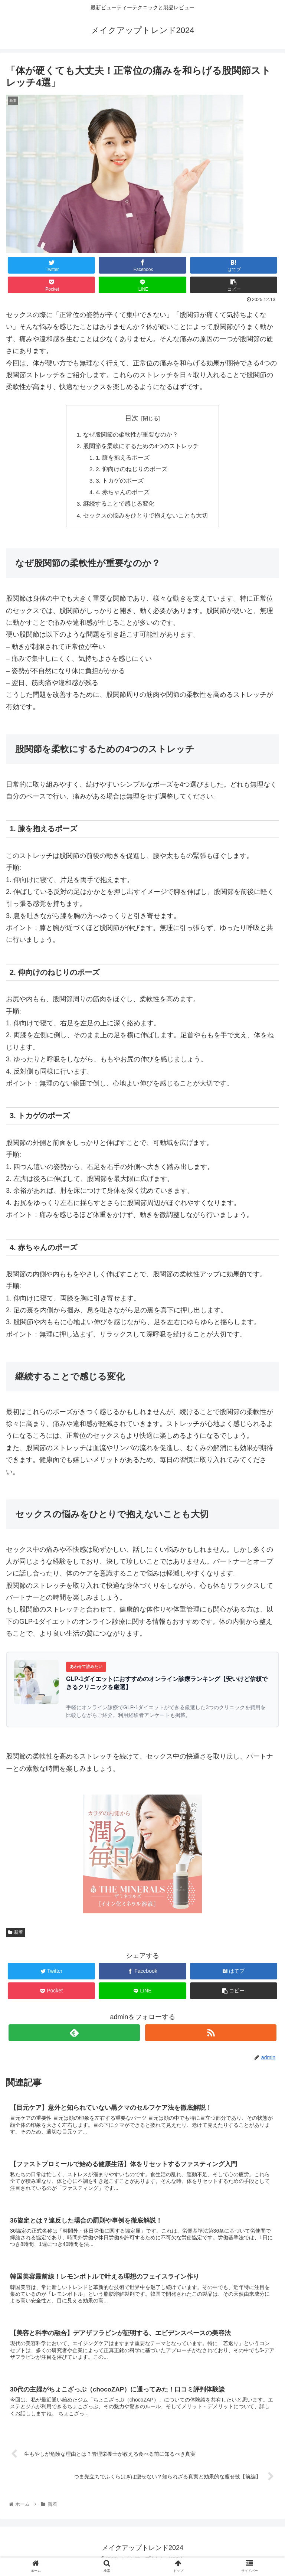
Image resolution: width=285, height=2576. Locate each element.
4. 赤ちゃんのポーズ (123, 495)
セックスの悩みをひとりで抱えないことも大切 (145, 519)
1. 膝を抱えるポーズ (123, 459)
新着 (15, 1936)
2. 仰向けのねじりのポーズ (132, 470)
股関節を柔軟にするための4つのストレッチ (141, 447)
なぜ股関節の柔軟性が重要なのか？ (130, 434)
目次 (131, 418)
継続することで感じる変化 (118, 507)
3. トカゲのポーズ (120, 483)
